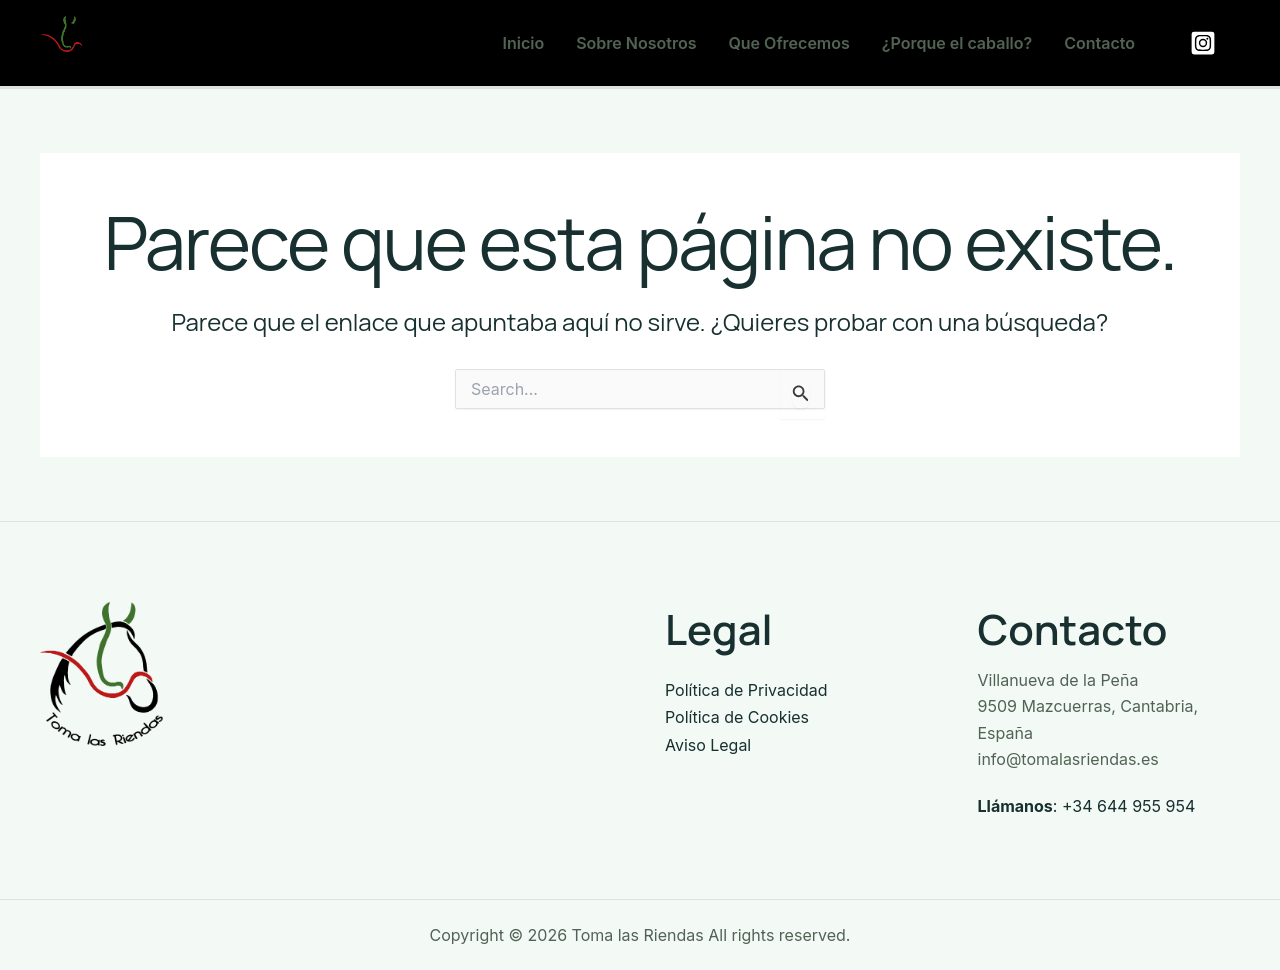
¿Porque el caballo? (957, 43)
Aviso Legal (708, 743)
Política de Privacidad (746, 690)
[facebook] (1206, 43)
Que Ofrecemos (788, 43)
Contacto (1099, 43)
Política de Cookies (737, 716)
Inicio (524, 43)
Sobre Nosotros (636, 43)
